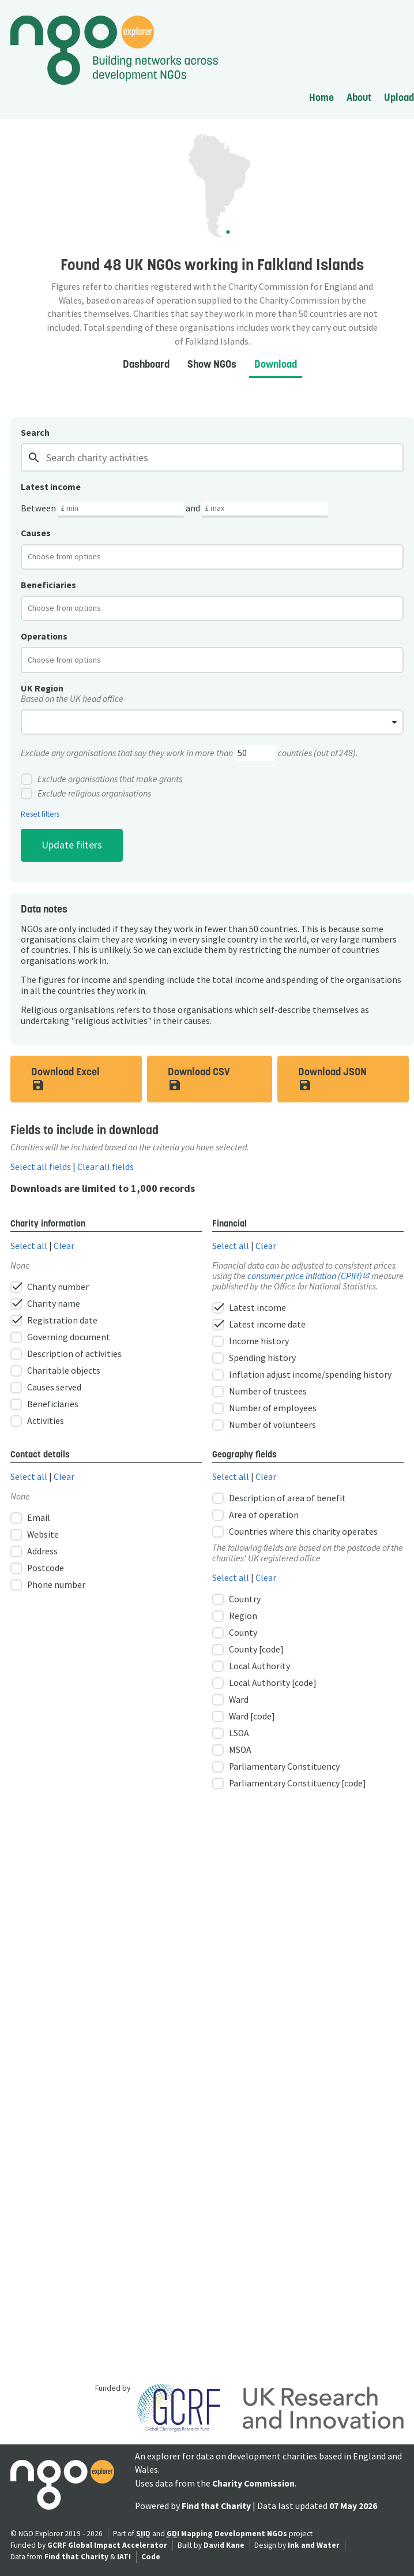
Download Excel (65, 1078)
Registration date (53, 1320)
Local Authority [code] (264, 1683)
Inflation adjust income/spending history (302, 1375)
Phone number (47, 1585)
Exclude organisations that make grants (101, 779)
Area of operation (255, 1515)
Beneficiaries (44, 1404)
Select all (28, 1245)
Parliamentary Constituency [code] (289, 1783)
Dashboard (146, 364)
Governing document (60, 1337)
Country (236, 1599)
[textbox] (74, 556)
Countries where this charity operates (295, 1532)
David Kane (224, 2545)
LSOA (230, 1733)
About (359, 97)
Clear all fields (105, 1166)
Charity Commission (253, 2483)
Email (30, 1518)
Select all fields (40, 1166)
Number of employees (264, 1408)
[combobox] (212, 557)
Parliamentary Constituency (276, 1767)
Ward (230, 1700)
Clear (64, 1245)
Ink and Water (314, 2545)
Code (150, 2557)
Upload (399, 97)
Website (34, 1535)
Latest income (249, 1308)
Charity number (49, 1287)
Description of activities (66, 1354)
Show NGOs (211, 364)
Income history (250, 1341)
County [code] (248, 1649)
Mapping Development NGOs (234, 2533)
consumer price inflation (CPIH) (304, 1275)
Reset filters (40, 814)
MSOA (231, 1750)
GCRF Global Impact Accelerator (107, 2545)
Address (34, 1551)
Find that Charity (216, 2505)
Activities (37, 1421)
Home (321, 97)
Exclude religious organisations (86, 793)
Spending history (254, 1358)
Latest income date (259, 1324)
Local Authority (251, 1666)
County (234, 1633)
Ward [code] (243, 1716)
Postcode (37, 1568)
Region (234, 1616)
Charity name (45, 1304)
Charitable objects (55, 1371)
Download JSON (332, 1078)
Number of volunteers (264, 1425)
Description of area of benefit (279, 1498)
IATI (124, 2557)
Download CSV (202, 1078)
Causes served (45, 1387)
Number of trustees (259, 1391)
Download (275, 364)
